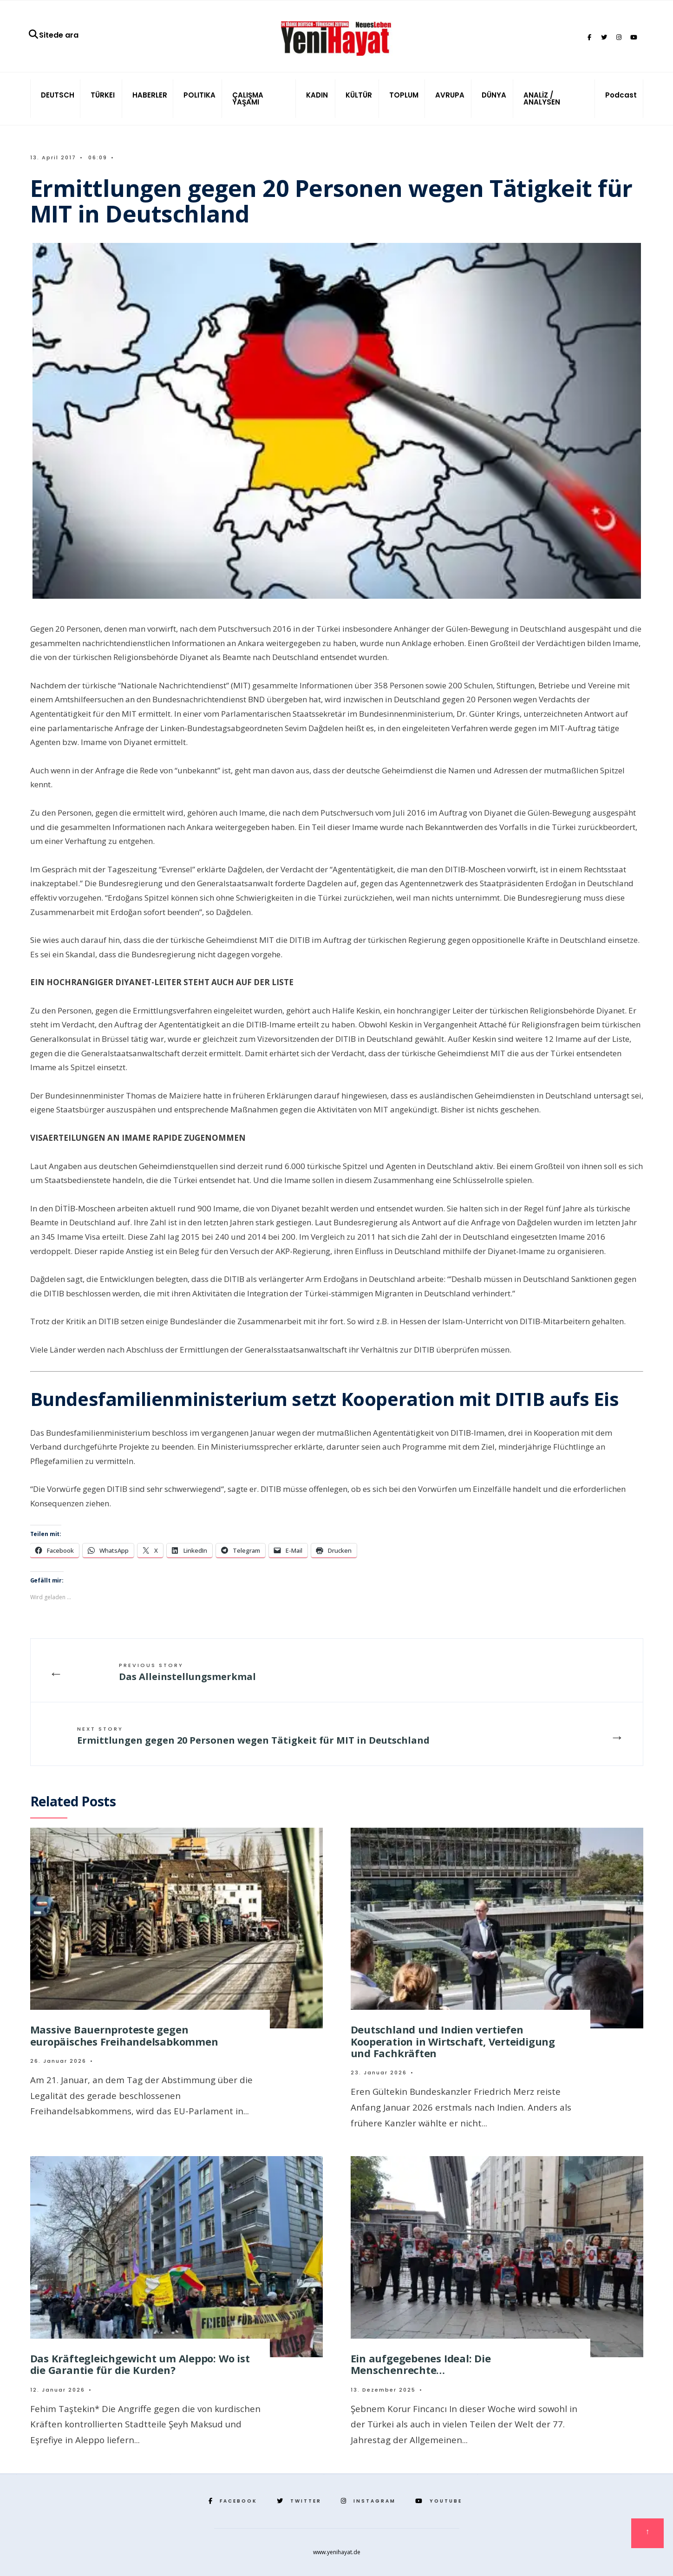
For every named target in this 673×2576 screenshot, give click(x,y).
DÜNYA (494, 95)
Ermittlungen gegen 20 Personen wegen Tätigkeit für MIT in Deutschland (253, 1735)
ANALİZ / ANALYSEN (541, 98)
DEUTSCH (57, 95)
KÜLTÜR (359, 95)
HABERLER (149, 95)
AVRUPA (449, 95)
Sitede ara (53, 35)
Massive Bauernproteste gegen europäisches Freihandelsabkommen (124, 2035)
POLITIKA (199, 95)
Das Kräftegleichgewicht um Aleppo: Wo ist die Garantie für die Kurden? (140, 2364)
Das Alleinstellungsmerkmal (187, 1672)
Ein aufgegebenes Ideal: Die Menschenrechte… (421, 2364)
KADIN (317, 95)
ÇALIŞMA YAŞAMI (247, 98)
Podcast (621, 95)
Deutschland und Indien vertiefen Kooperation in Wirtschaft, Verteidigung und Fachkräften (453, 2041)
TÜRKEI (103, 95)
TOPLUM (403, 95)
